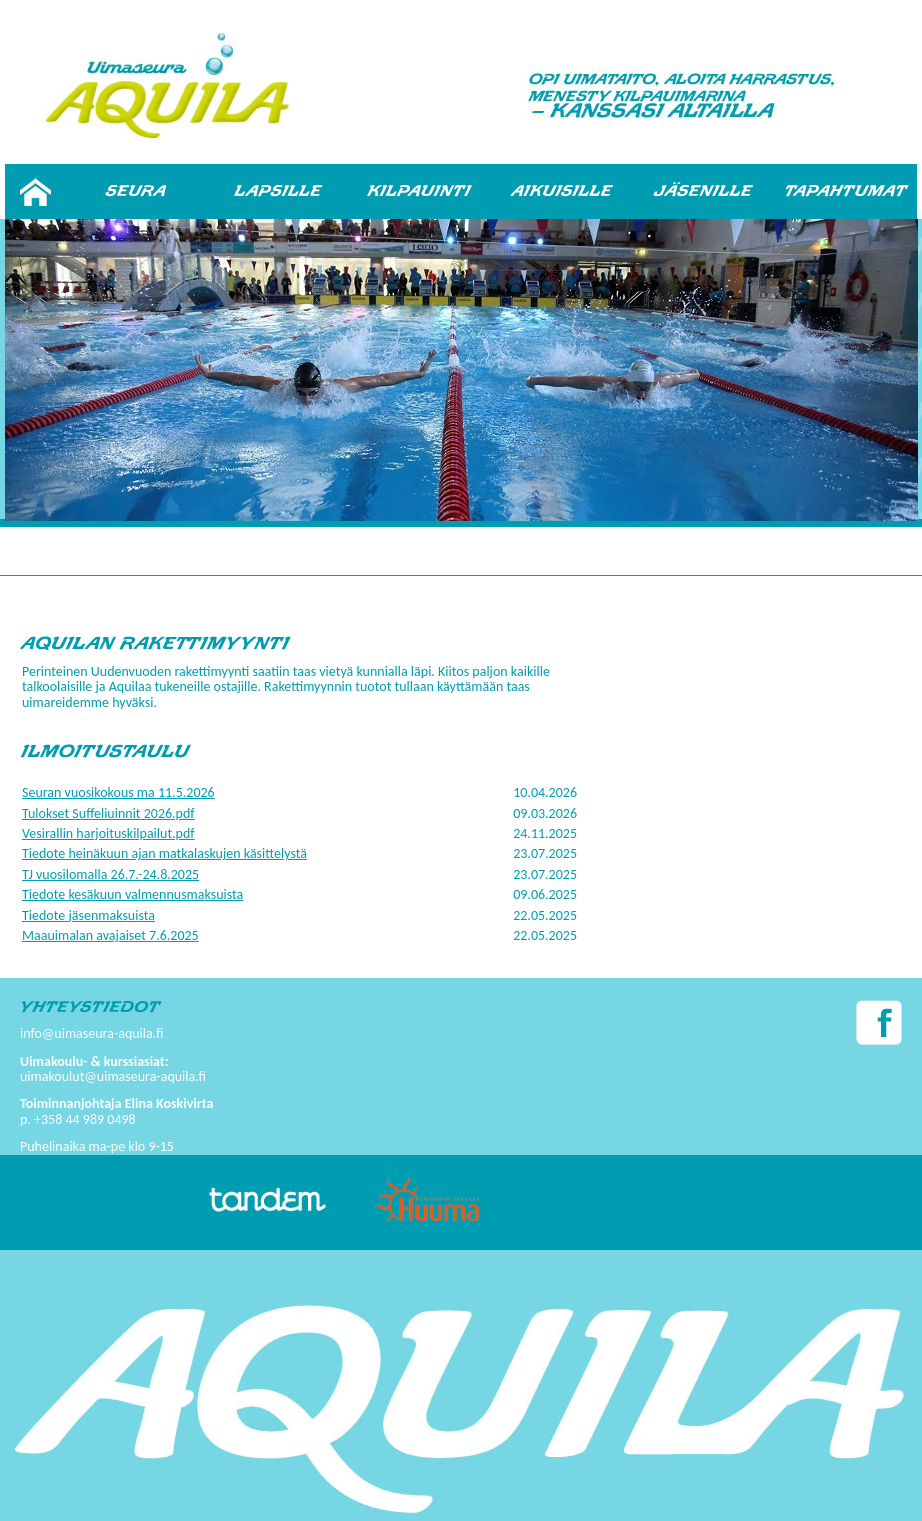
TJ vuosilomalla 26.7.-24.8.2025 (110, 874)
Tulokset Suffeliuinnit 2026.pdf (108, 813)
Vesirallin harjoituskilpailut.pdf (108, 833)
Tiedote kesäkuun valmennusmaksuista (132, 894)
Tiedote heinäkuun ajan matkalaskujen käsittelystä (164, 853)
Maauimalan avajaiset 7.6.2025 (110, 935)
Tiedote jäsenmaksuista (88, 915)
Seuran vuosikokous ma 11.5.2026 (118, 792)
